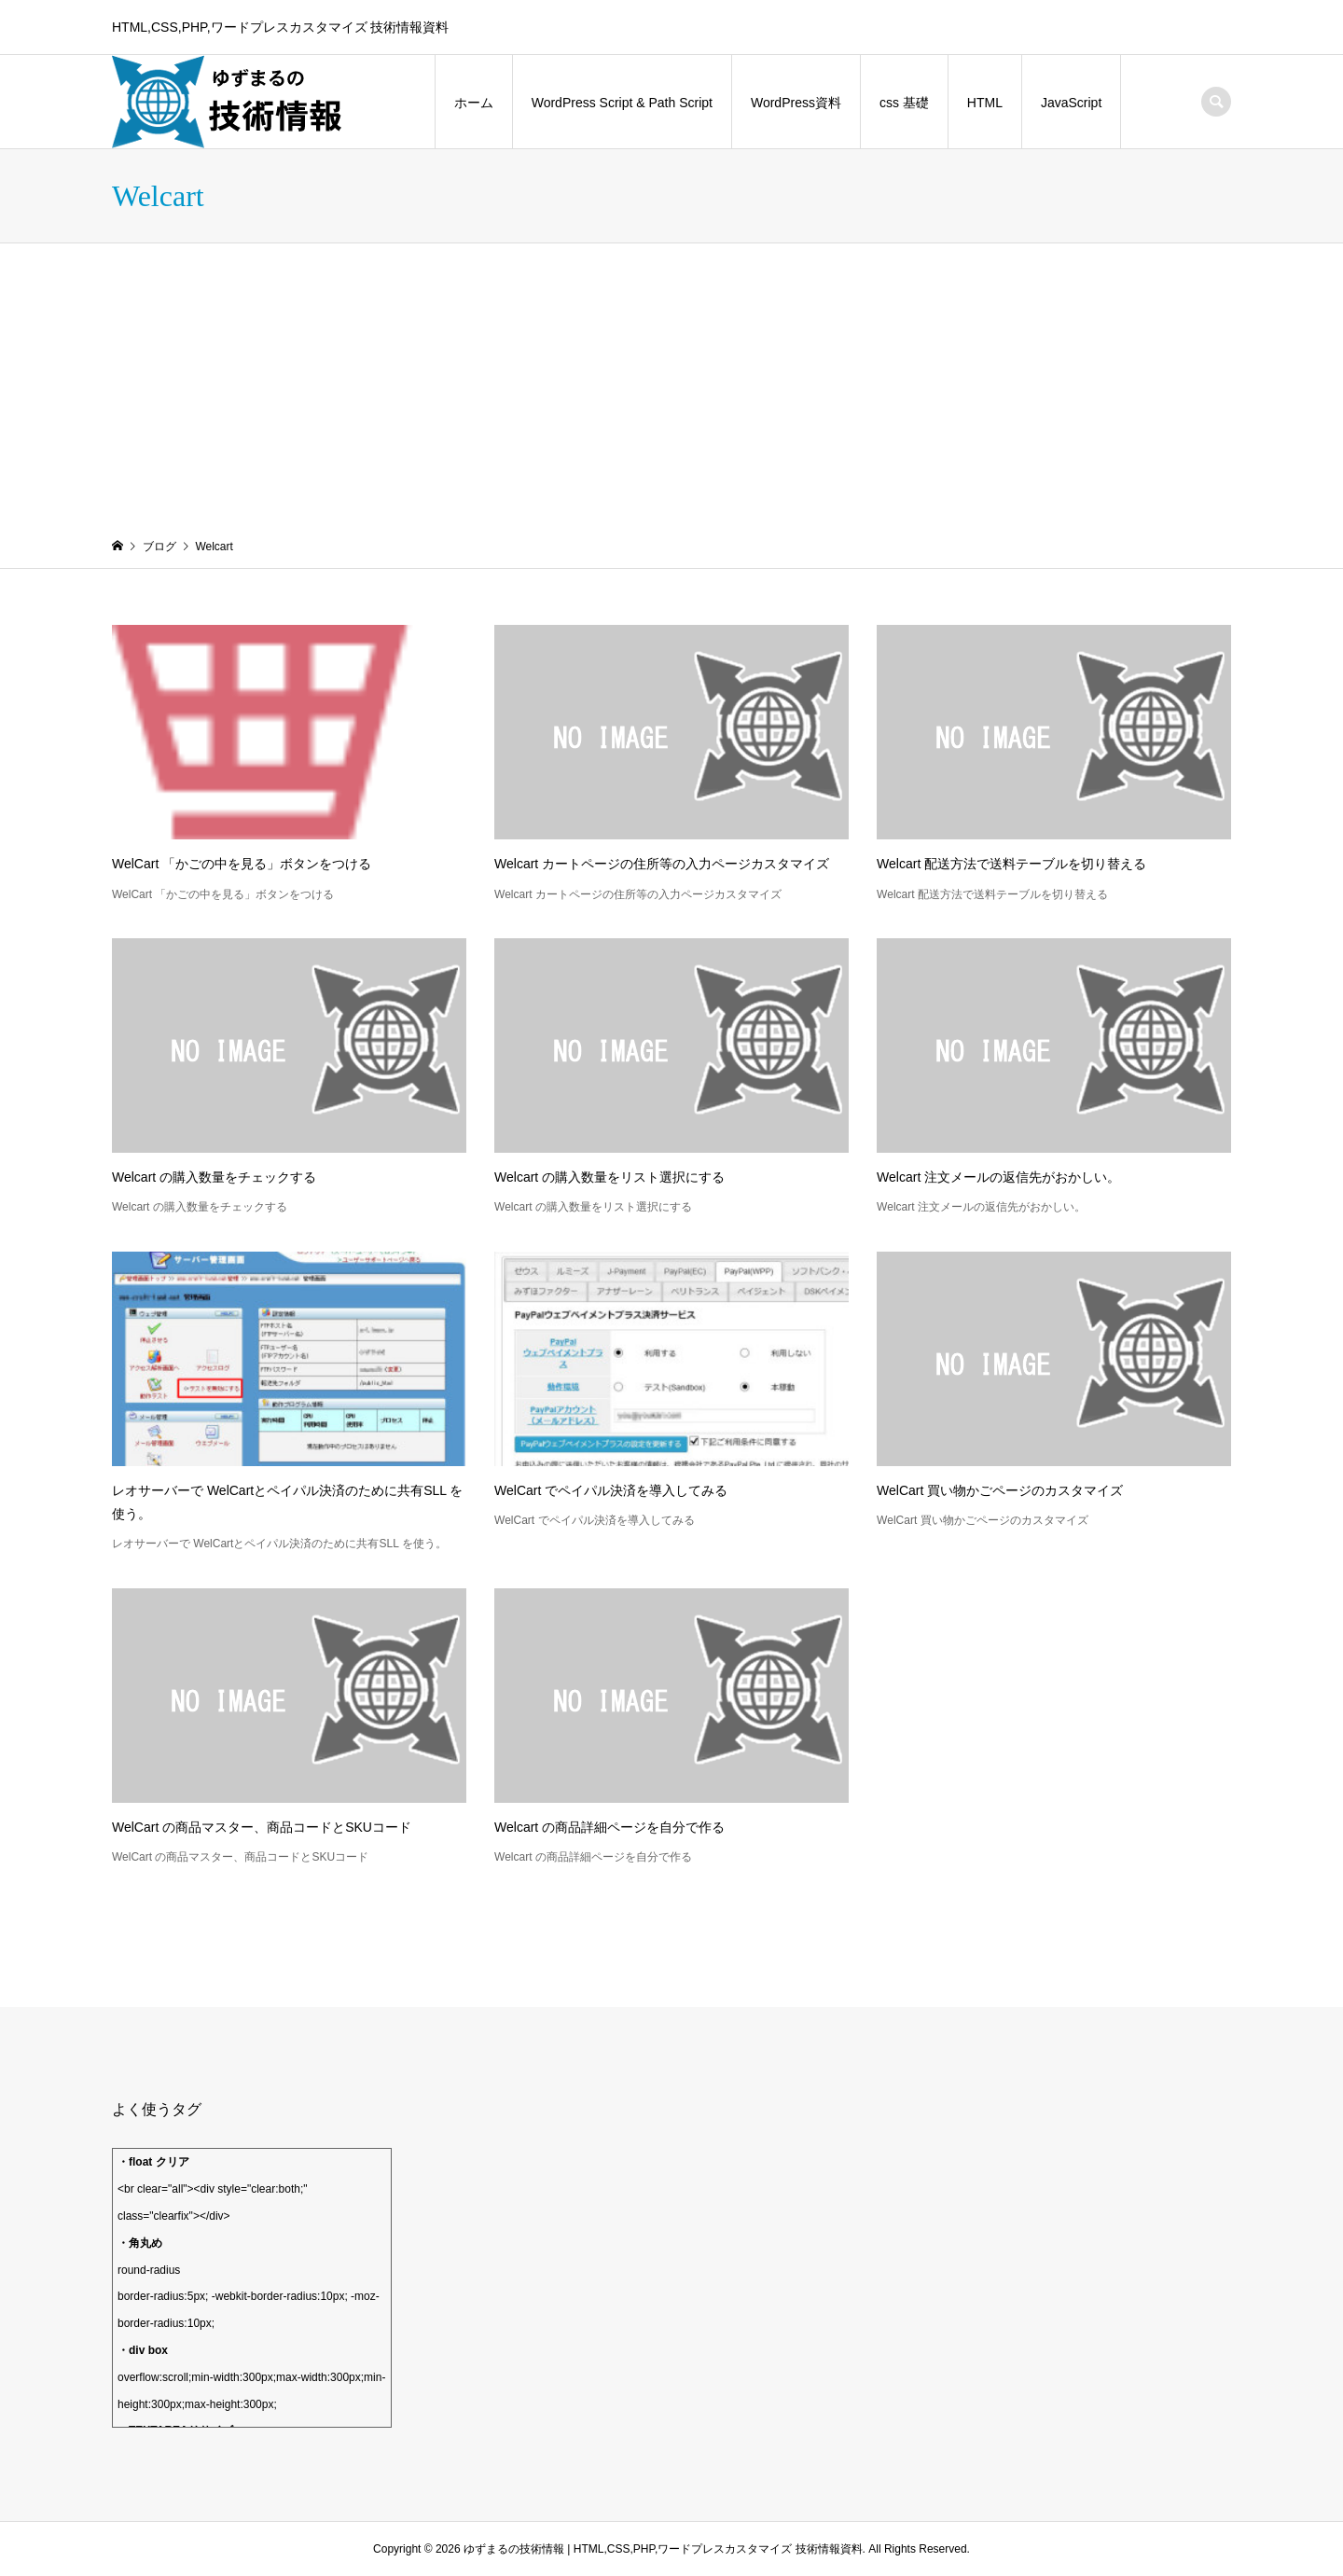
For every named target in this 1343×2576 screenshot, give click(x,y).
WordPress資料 (796, 102)
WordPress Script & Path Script (622, 102)
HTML (985, 102)
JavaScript (1071, 102)
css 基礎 (904, 102)
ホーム (473, 102)
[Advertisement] (671, 383)
